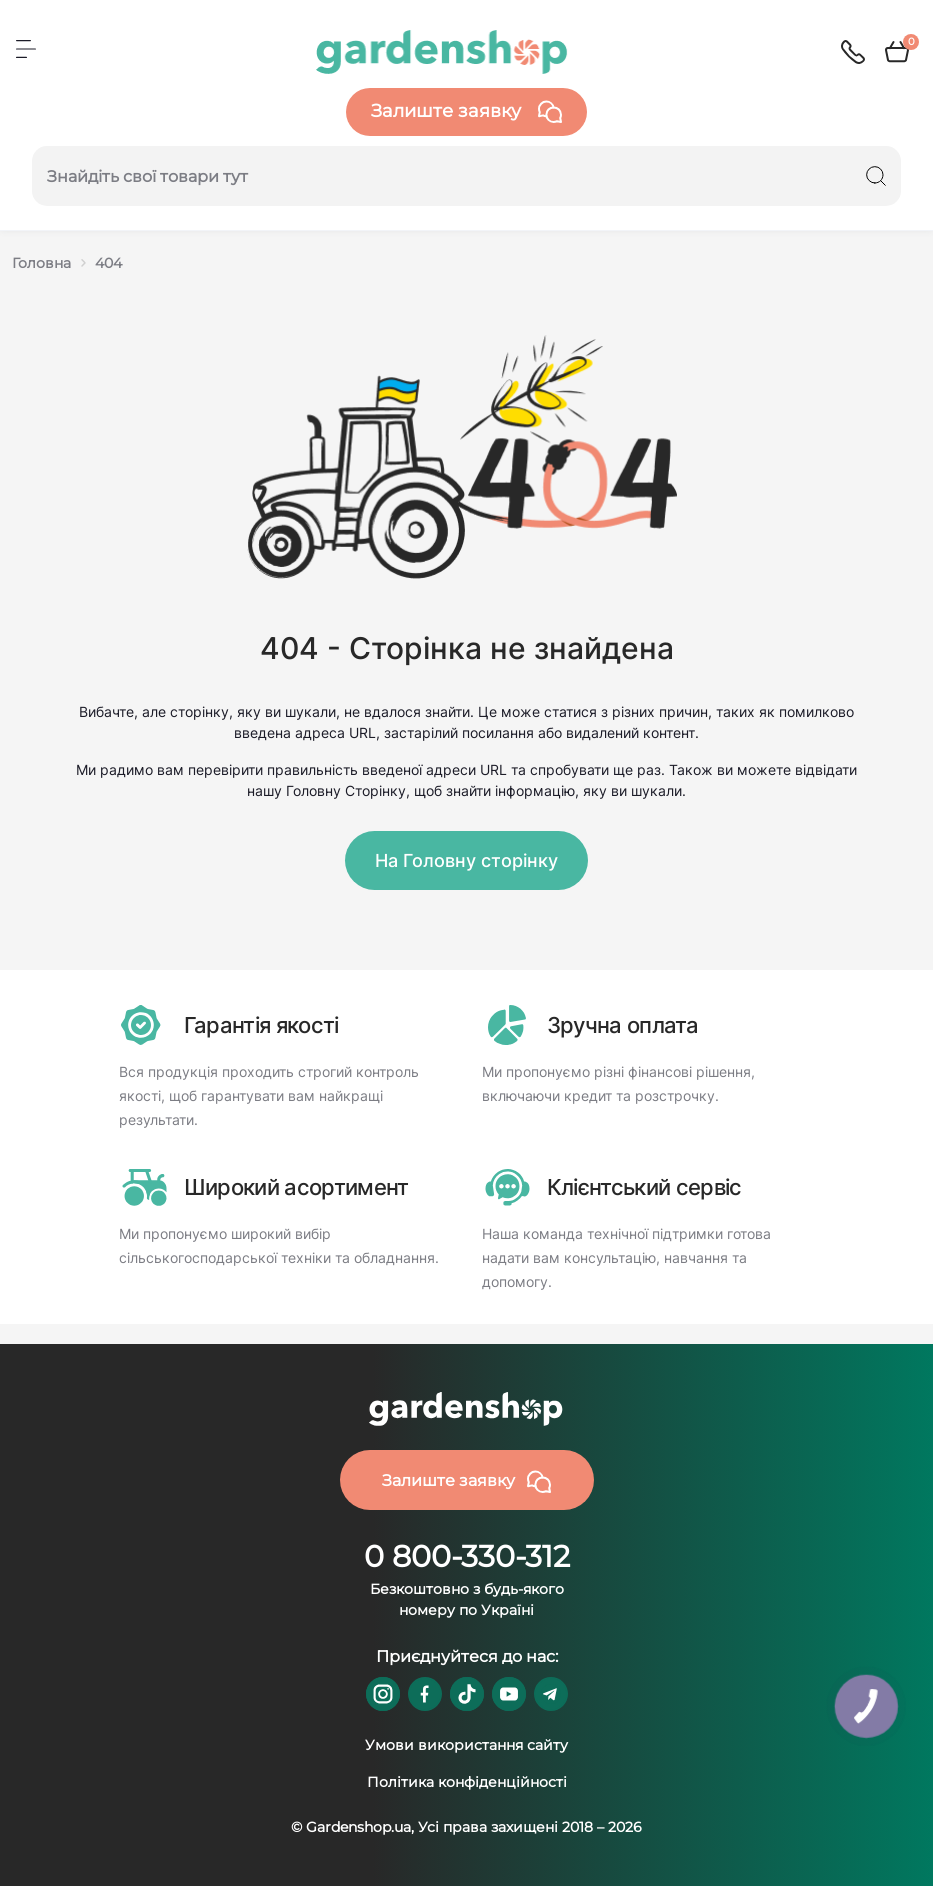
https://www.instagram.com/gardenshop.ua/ (383, 1694)
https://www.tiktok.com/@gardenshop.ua (467, 1694)
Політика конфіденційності (467, 1782)
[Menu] (26, 49)
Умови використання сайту (466, 1745)
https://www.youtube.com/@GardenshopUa (509, 1694)
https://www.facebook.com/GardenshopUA (425, 1694)
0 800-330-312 (467, 1556)
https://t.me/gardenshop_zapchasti (551, 1694)
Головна (41, 263)
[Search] (876, 176)
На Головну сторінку (466, 860)
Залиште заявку (466, 112)
